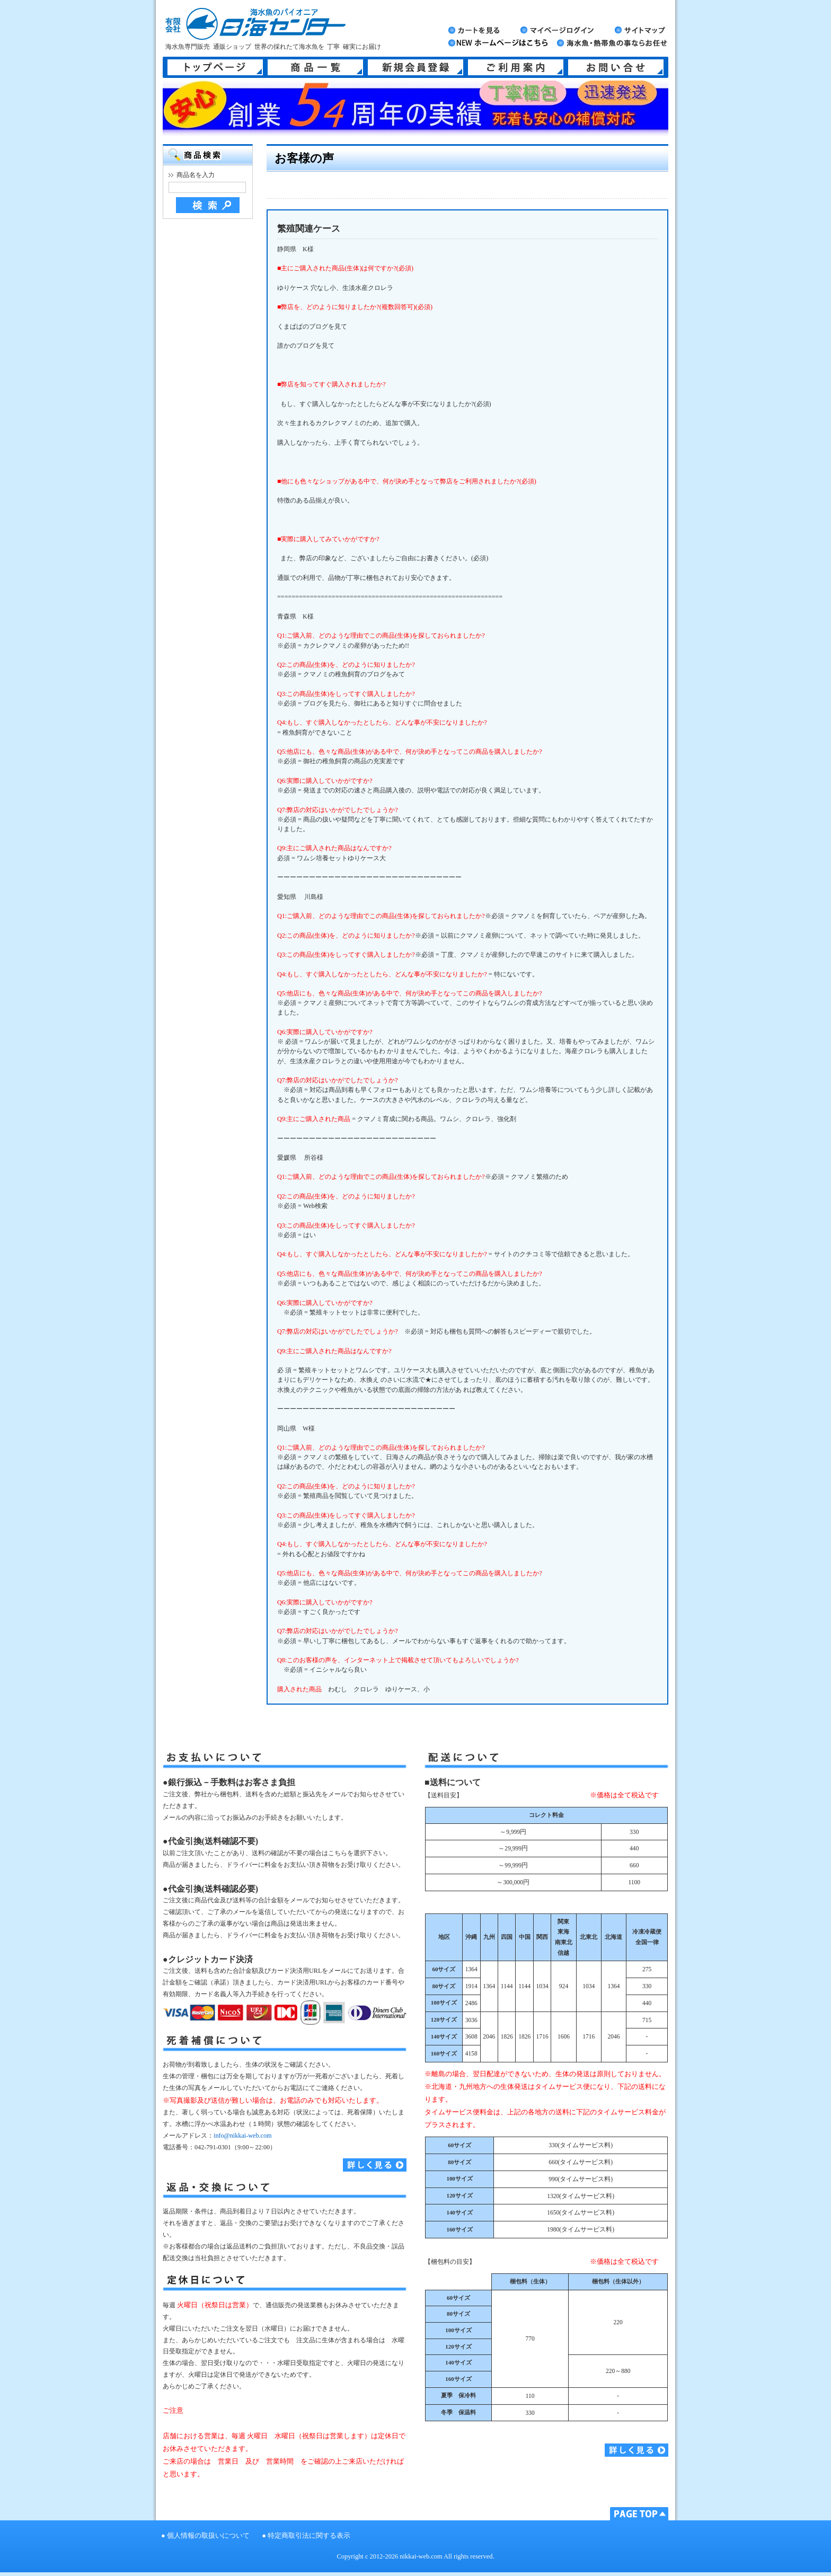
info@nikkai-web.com (242, 2135)
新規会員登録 (415, 67)
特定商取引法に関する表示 (309, 2535)
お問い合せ (616, 67)
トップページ (215, 67)
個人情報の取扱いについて (208, 2535)
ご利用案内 (515, 67)
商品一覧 (315, 67)
